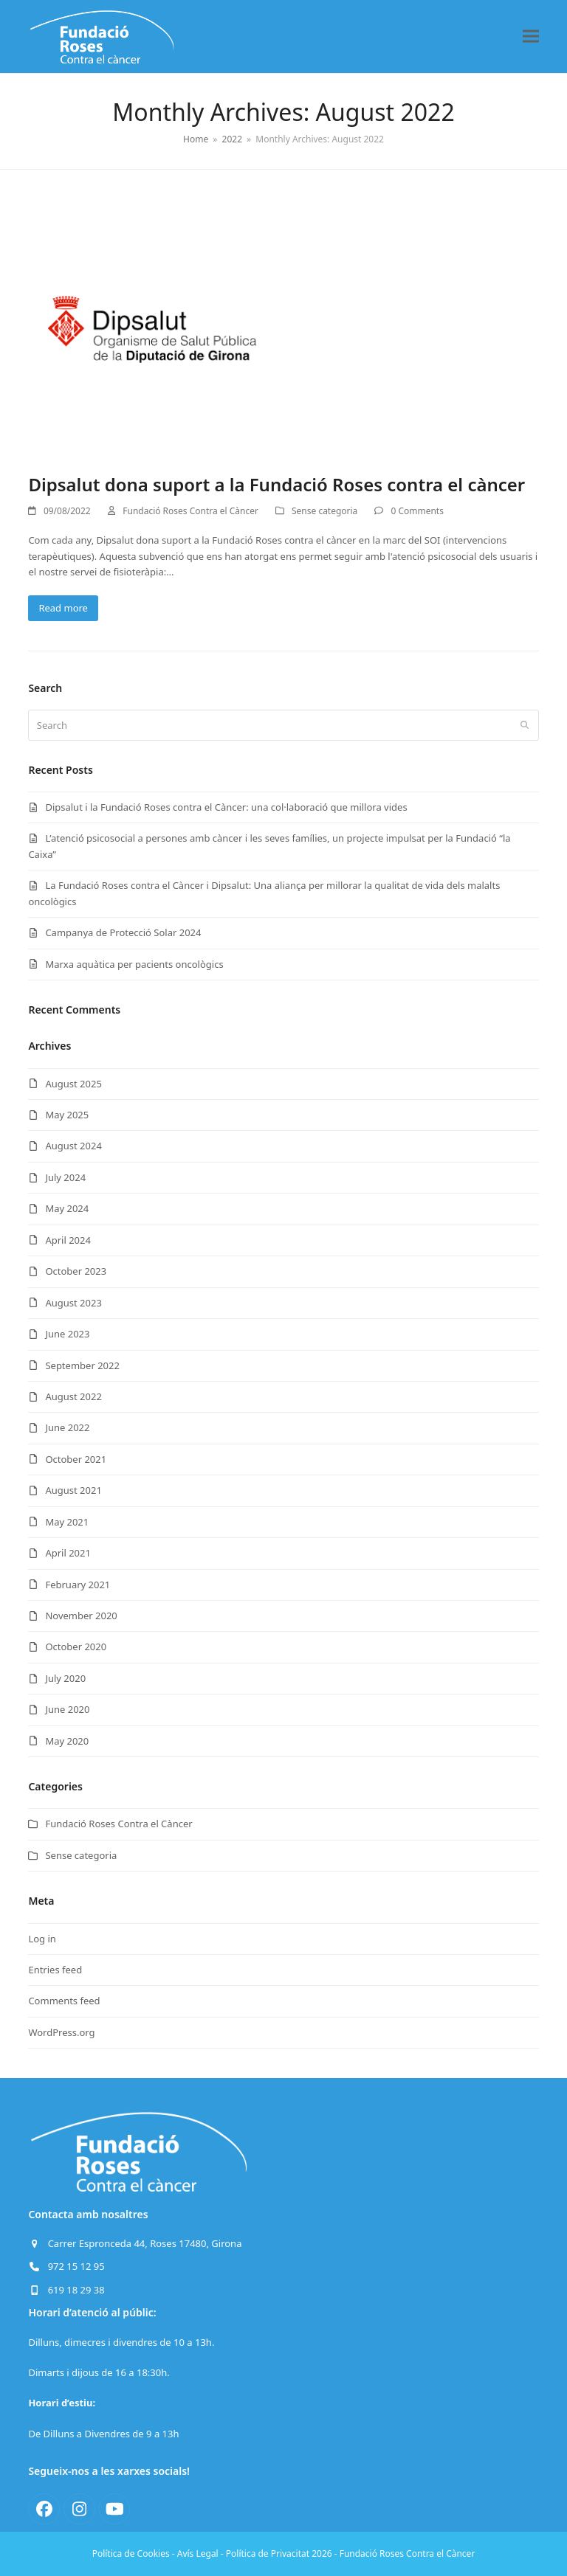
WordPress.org (61, 2032)
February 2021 (77, 1584)
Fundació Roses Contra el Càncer (190, 511)
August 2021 (73, 1490)
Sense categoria (324, 511)
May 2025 (67, 1114)
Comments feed (64, 2000)
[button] (531, 36)
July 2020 (65, 1678)
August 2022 (73, 1396)
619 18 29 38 (76, 2289)
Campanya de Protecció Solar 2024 (123, 932)
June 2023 (67, 1333)
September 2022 (82, 1365)
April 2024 (68, 1240)
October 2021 (75, 1459)
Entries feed (55, 1969)
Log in (41, 1938)
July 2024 (65, 1177)
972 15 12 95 (76, 2266)
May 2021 (67, 1521)
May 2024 (67, 1208)
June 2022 (67, 1427)
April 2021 (68, 1552)
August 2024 (73, 1145)
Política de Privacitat (267, 2553)
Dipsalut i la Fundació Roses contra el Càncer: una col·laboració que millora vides (226, 807)
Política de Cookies (131, 2553)
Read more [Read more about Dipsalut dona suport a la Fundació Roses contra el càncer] (63, 607)
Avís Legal (198, 2553)
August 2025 (73, 1083)
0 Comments (417, 511)
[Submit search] (524, 725)
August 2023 (73, 1302)
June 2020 (67, 1709)
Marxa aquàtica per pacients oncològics (134, 964)
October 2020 (75, 1646)
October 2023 (75, 1271)
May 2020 (67, 1741)
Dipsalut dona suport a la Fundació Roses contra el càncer (276, 484)
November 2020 (81, 1615)
